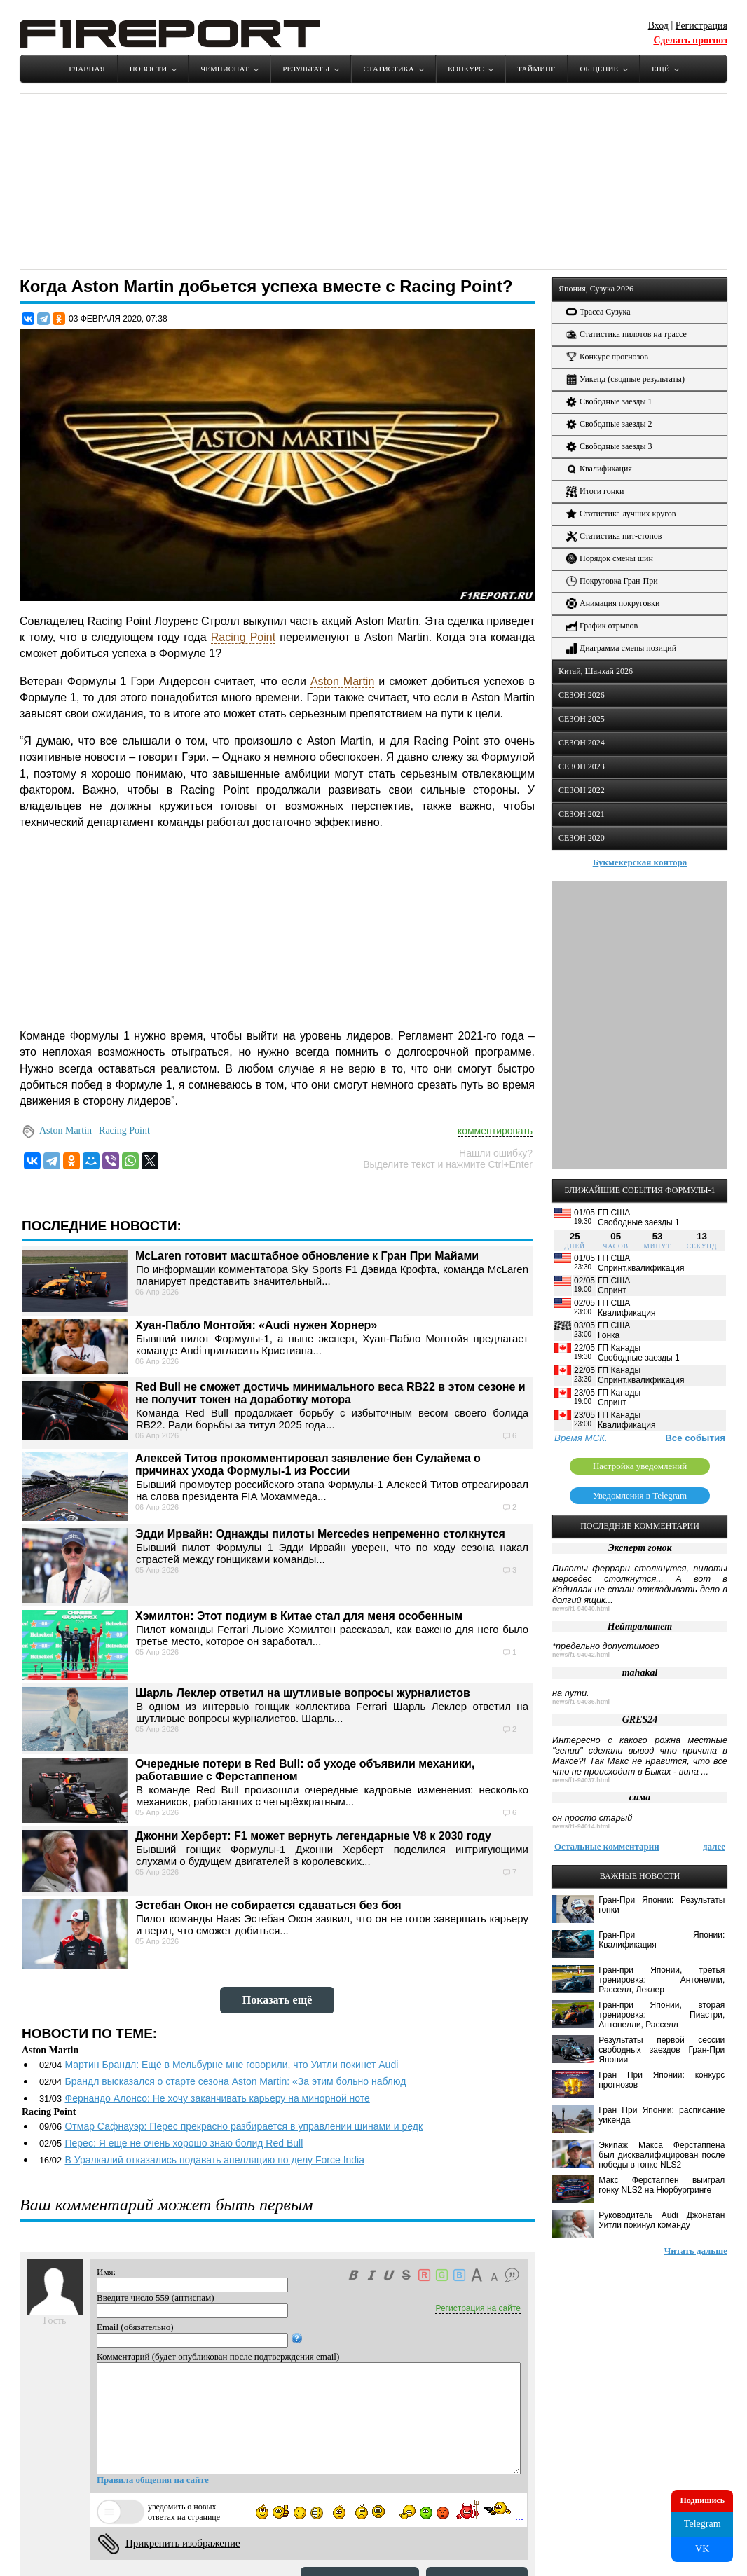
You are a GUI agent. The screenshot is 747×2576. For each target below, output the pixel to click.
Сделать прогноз (690, 40)
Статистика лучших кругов (621, 514)
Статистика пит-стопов (614, 536)
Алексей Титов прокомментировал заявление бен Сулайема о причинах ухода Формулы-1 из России (308, 1464)
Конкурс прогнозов (607, 357)
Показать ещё (277, 2000)
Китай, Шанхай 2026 (595, 671)
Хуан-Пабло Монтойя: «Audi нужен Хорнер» (256, 1325)
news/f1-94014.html (581, 1826)
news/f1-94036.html (581, 1701)
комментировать (495, 1130)
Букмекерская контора (640, 862)
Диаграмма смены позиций (621, 648)
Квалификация (599, 469)
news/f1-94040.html (581, 1608)
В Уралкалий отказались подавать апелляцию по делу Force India (214, 2159)
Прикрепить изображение (182, 2543)
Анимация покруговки (612, 603)
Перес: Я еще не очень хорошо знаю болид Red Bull (183, 2143)
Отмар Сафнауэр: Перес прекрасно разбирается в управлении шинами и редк (243, 2126)
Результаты (305, 68)
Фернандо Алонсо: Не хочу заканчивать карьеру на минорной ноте (216, 2098)
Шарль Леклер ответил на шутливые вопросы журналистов (302, 1693)
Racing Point (243, 637)
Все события (695, 1438)
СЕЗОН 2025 (581, 719)
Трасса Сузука (598, 312)
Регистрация (701, 25)
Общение (599, 68)
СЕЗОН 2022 (581, 790)
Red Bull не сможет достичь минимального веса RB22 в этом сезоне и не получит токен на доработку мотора (330, 1393)
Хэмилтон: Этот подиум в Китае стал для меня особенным (298, 1616)
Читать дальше (695, 2250)
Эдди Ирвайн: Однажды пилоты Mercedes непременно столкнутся (320, 1534)
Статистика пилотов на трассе (626, 334)
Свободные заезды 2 (609, 424)
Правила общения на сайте (153, 2479)
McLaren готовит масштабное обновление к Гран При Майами (307, 1256)
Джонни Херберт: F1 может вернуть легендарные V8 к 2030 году (313, 1836)
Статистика (388, 68)
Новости (148, 68)
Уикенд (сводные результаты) (625, 379)
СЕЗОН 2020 (581, 838)
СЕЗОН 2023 (581, 766)
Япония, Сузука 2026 (595, 289)
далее (714, 1846)
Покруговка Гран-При (612, 581)
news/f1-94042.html (581, 1654)
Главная (87, 68)
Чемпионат (224, 68)
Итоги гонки (595, 491)
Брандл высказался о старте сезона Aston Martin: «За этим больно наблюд (235, 2081)
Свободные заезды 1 (609, 402)
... (519, 2516)
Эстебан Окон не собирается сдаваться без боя (268, 1905)
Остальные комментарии (606, 1846)
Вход (658, 25)
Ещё (660, 68)
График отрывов (602, 626)
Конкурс (466, 68)
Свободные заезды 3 (609, 446)
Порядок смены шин (609, 558)
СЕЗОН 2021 (581, 814)
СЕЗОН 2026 (581, 695)
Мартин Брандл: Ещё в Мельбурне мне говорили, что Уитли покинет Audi (231, 2064)
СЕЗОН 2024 (581, 743)
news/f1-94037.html (581, 1780)
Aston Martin (342, 681)
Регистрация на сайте (478, 2308)
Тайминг (536, 68)
